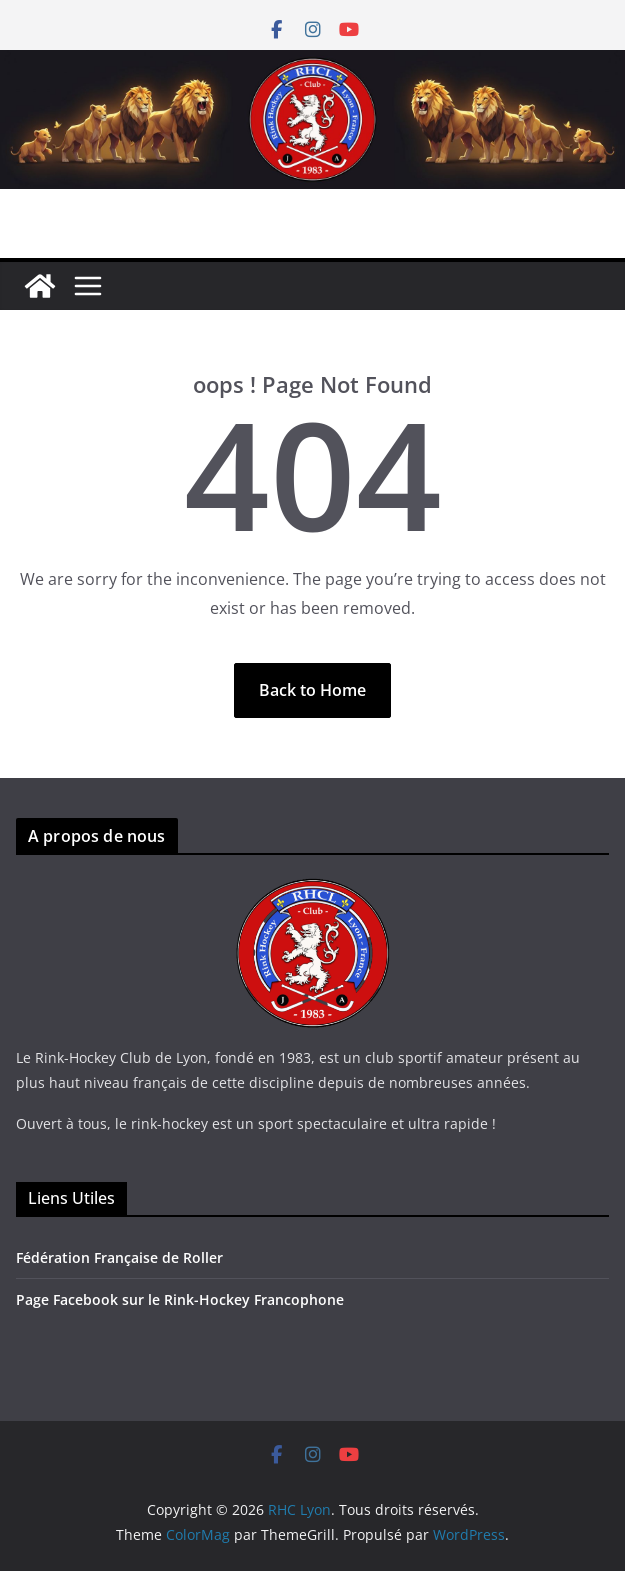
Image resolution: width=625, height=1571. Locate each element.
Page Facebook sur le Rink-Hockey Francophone (180, 1299)
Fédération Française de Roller (119, 1257)
